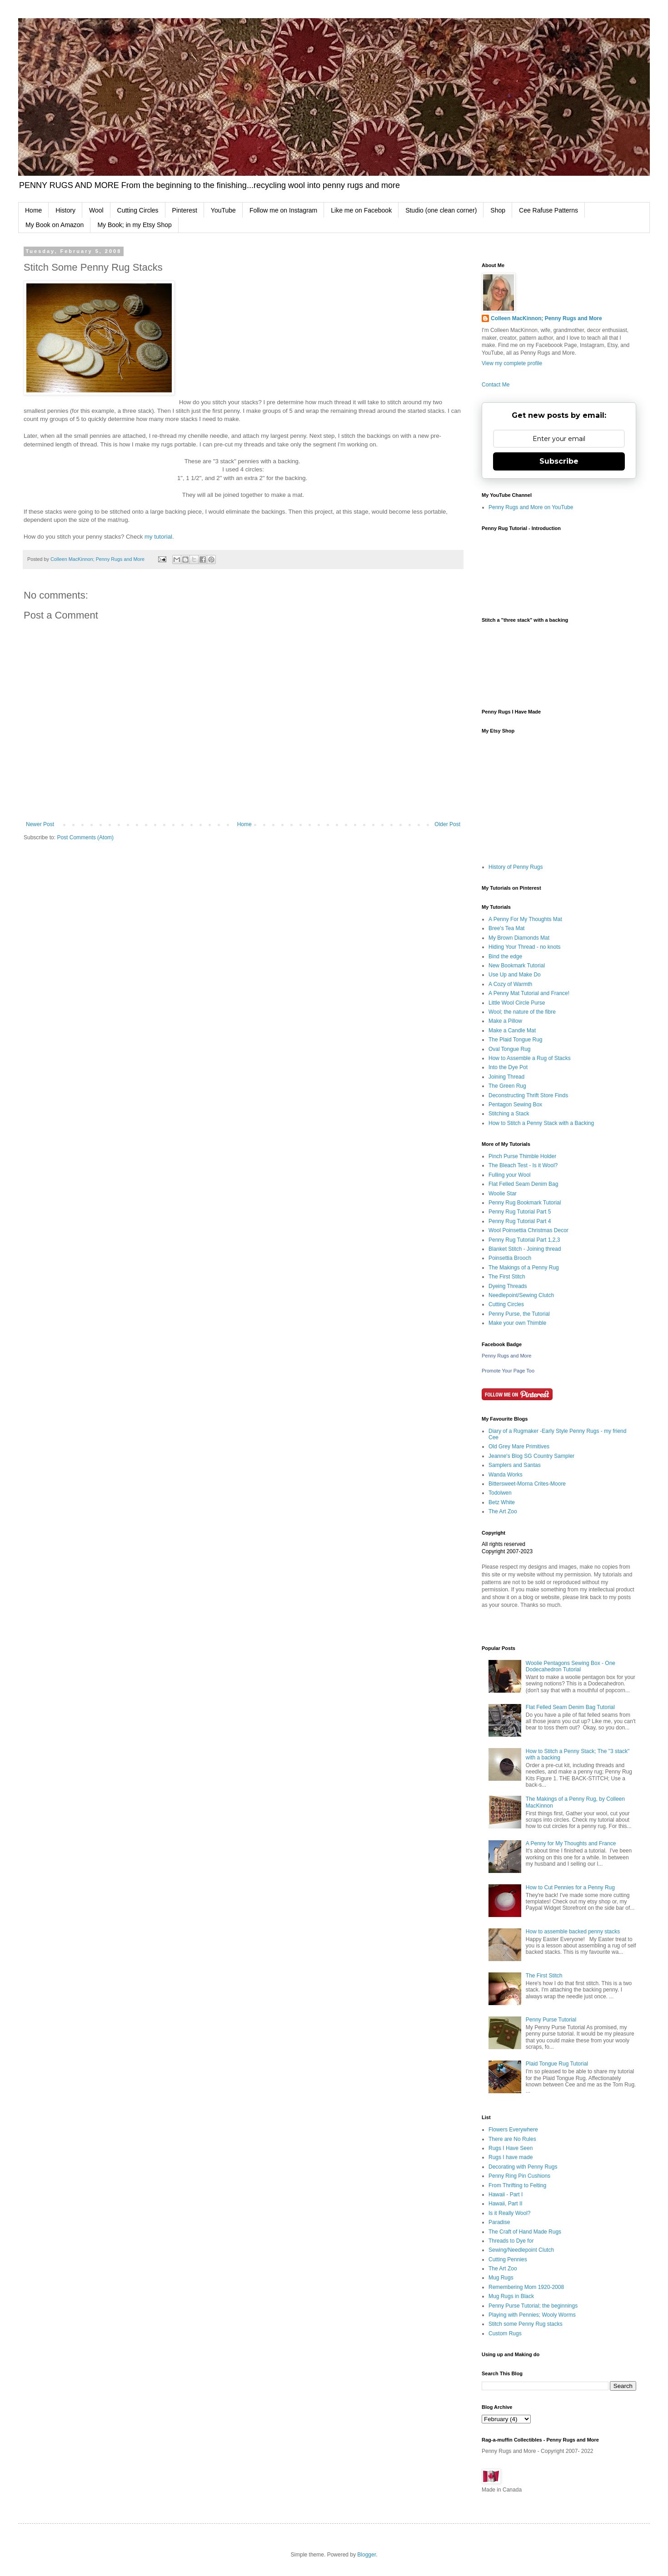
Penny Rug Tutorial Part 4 (520, 1221)
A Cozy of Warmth (510, 984)
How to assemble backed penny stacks (573, 1931)
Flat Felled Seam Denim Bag (523, 1184)
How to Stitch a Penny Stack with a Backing (541, 1123)
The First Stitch (507, 1276)
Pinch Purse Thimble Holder (522, 1156)
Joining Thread (506, 1077)
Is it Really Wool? (509, 2213)
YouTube (223, 210)
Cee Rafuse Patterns (548, 210)
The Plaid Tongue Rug (516, 1039)
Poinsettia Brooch (510, 1258)
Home (33, 210)
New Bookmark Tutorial (517, 965)
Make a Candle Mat (512, 1030)
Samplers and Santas (515, 1465)
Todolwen (500, 1493)
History (65, 210)
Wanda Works (506, 1474)
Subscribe (558, 461)
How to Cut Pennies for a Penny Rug (570, 1887)
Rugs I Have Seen (511, 2148)
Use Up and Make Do (515, 974)
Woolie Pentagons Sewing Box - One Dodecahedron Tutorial (570, 1666)
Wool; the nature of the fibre (522, 1012)
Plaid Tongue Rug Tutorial (557, 2064)
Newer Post (40, 824)
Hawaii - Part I (506, 2194)
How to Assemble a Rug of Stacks (530, 1058)
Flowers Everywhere (513, 2129)
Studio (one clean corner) (441, 210)
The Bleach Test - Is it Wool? (523, 1165)
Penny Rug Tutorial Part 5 (520, 1212)
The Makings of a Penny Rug (524, 1267)
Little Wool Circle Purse (517, 1003)
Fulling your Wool (509, 1175)
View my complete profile (512, 363)
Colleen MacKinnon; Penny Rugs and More (546, 318)
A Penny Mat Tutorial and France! (529, 993)
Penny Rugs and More (506, 1355)
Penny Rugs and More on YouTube (531, 507)
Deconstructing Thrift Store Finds (528, 1095)
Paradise (499, 2222)
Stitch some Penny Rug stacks (526, 2324)
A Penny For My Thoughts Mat (525, 919)
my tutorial (158, 536)
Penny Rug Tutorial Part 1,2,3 (524, 1240)
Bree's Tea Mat (506, 928)
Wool (96, 210)
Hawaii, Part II (506, 2203)
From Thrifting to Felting (517, 2185)
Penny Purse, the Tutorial (519, 1314)
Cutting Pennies (508, 2259)
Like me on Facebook (361, 210)
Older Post (447, 824)
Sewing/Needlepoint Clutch (521, 2250)
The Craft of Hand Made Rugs (525, 2232)
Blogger (366, 2554)
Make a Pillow (505, 1021)
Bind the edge (505, 956)
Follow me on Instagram (283, 210)
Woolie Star (503, 1193)
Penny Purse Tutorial (551, 2019)
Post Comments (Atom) (85, 837)
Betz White (502, 1502)
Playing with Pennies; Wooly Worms (532, 2315)
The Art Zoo (503, 1511)
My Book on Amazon (54, 224)
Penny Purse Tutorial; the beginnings (533, 2306)
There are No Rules (512, 2139)
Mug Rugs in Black (511, 2296)
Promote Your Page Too (508, 1370)
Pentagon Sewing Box (515, 1104)
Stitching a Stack (509, 1113)
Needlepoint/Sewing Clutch (521, 1295)
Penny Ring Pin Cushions (519, 2176)
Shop (497, 210)
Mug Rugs (501, 2277)
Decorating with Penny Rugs (523, 2167)
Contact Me (495, 384)
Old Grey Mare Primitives (519, 1446)
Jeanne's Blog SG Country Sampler (531, 1456)
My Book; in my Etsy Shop (134, 224)
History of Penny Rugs (516, 867)
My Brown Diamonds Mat (519, 938)
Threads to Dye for (511, 2241)
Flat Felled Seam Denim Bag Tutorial (570, 1707)
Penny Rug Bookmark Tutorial (525, 1202)
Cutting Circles (138, 210)
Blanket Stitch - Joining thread (525, 1249)
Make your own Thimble (517, 1323)
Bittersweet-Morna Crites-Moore (527, 1484)
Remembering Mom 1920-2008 (526, 2287)
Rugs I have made (511, 2157)
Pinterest (184, 210)
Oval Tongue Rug (510, 1049)
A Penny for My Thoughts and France (571, 1843)
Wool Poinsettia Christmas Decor (528, 1230)
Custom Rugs (505, 2333)
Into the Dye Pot (508, 1067)
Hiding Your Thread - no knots (525, 947)
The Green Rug (507, 1086)
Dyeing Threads (508, 1286)
